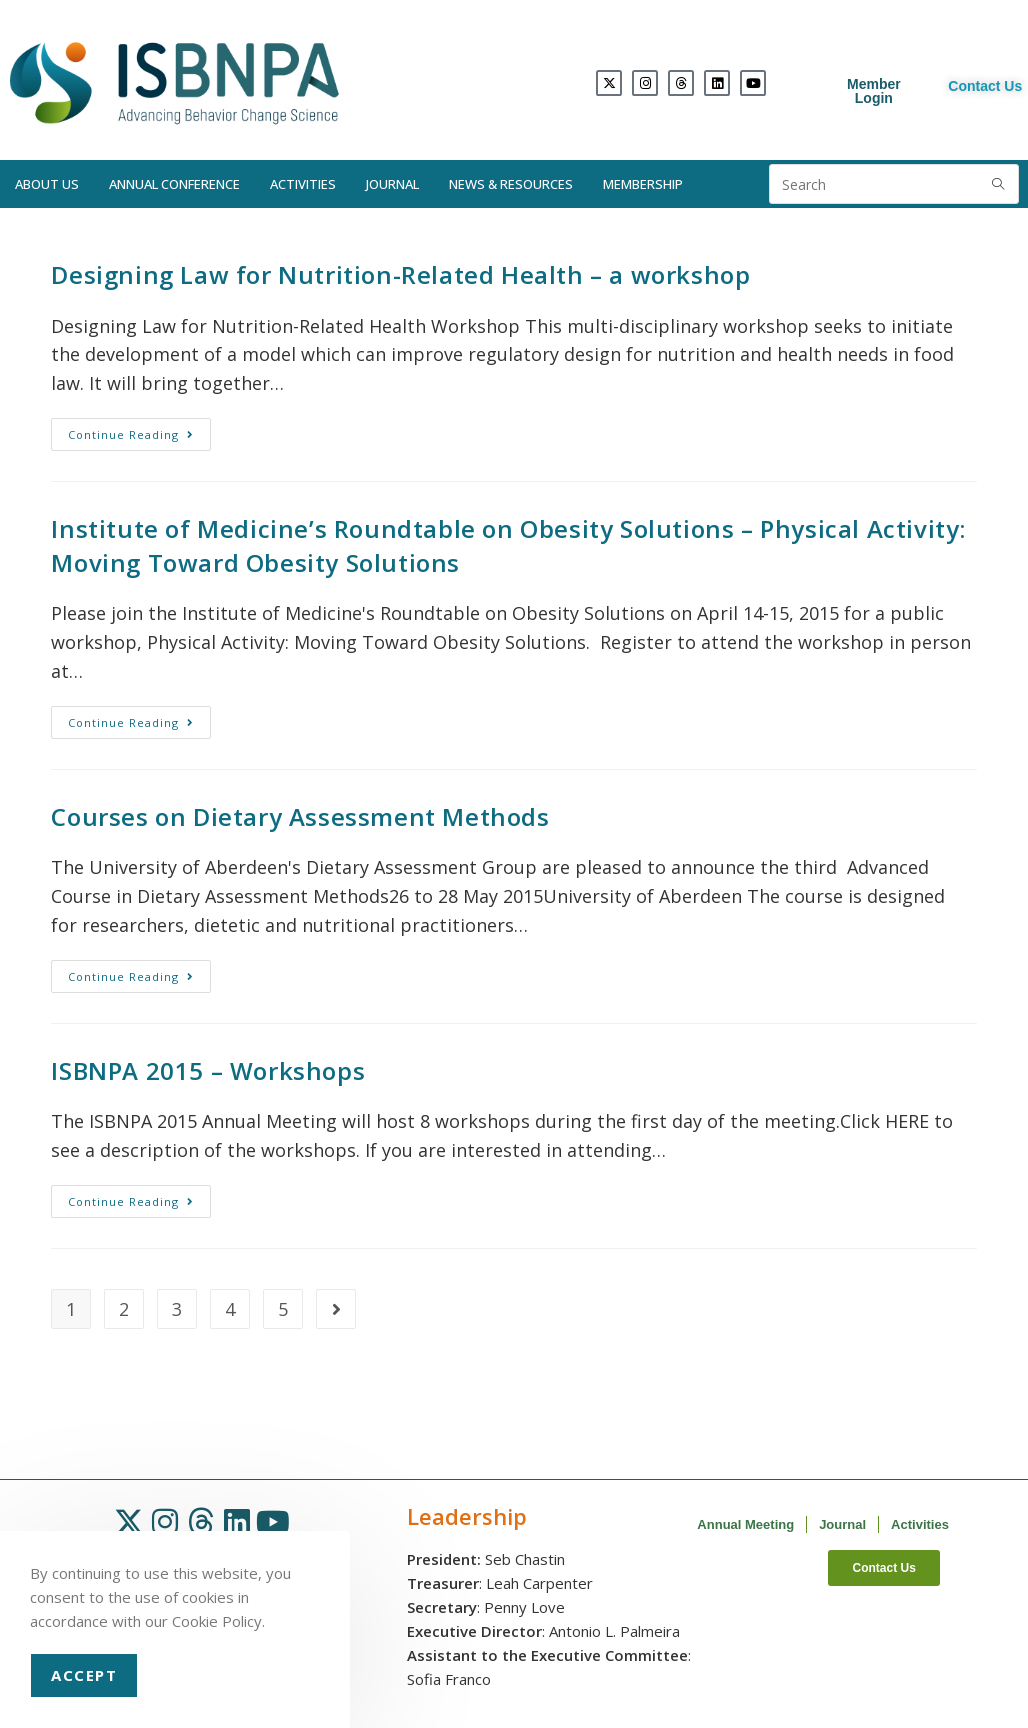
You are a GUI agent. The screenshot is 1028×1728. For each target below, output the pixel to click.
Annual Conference (174, 184)
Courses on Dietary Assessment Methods (300, 816)
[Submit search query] (999, 184)
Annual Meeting (745, 1524)
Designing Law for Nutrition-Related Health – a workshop (400, 274)
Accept (84, 1675)
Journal (392, 184)
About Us (47, 184)
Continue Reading (139, 430)
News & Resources (511, 184)
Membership (643, 184)
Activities (303, 184)
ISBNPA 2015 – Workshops (208, 1070)
